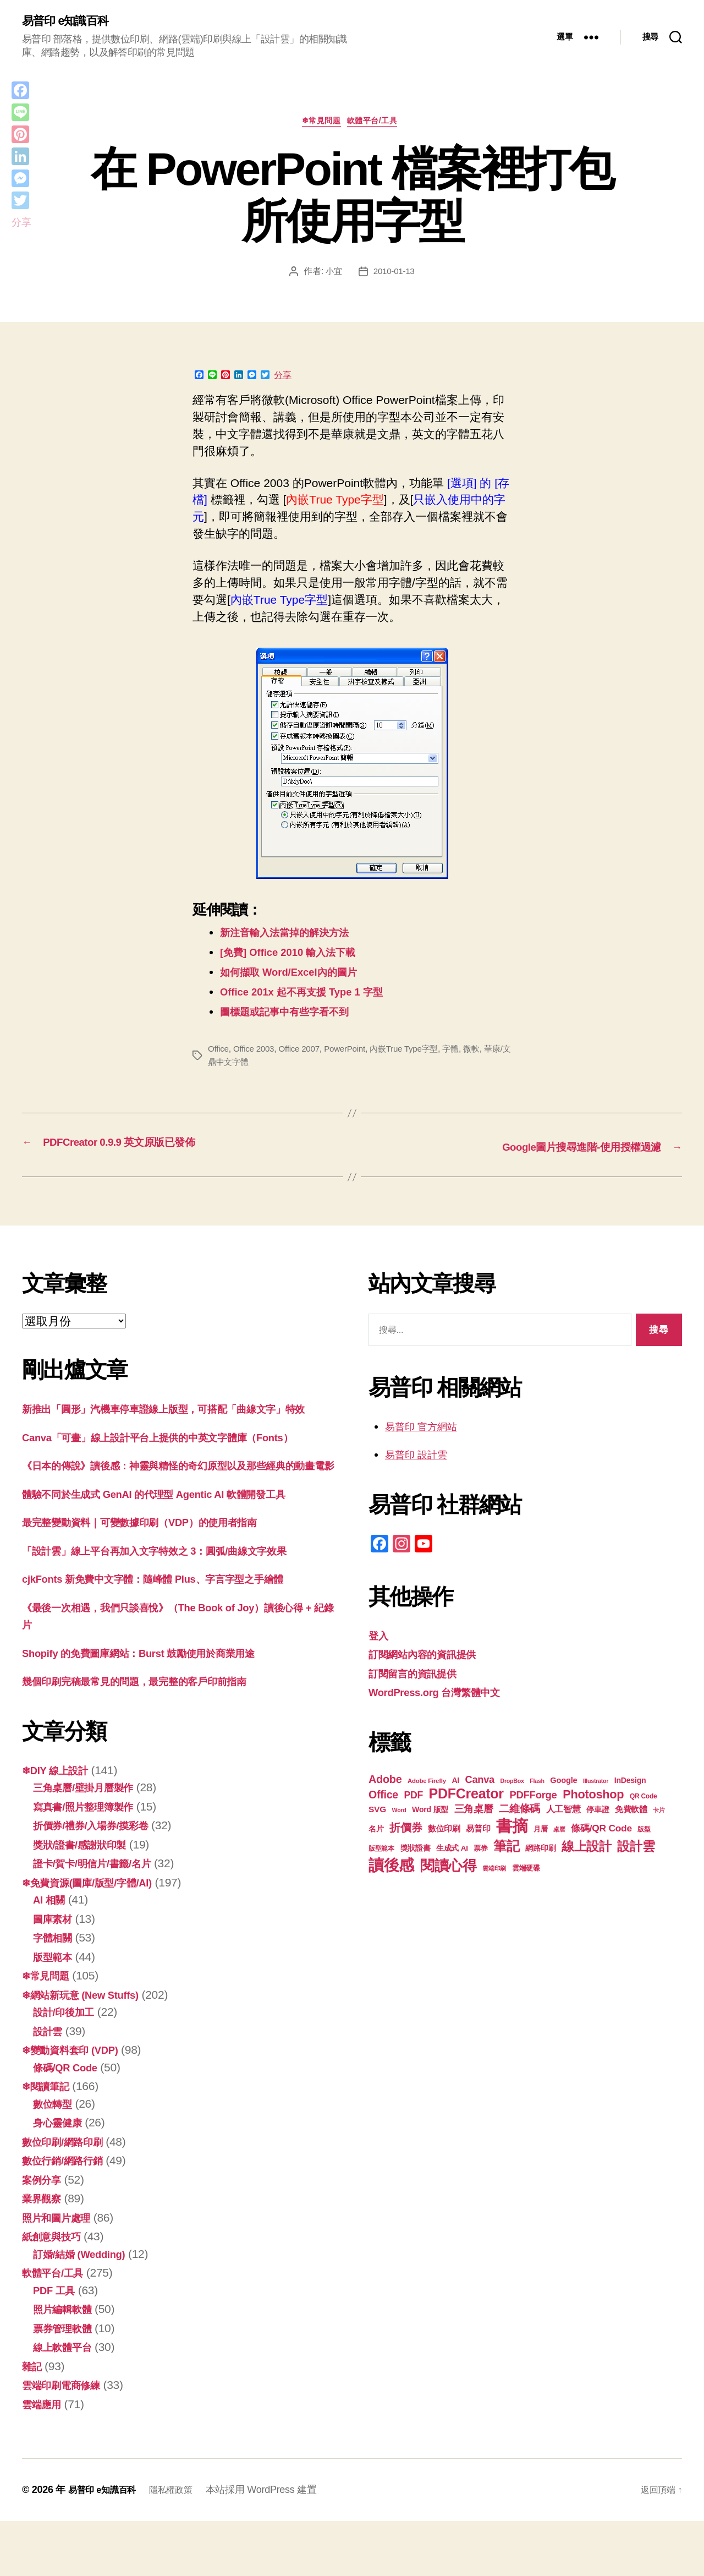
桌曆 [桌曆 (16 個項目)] (559, 1832)
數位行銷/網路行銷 (69, 2215)
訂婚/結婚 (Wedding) (86, 2308)
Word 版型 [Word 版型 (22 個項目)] (430, 1812)
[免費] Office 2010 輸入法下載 (298, 956)
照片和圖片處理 (62, 2272)
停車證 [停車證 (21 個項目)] (597, 1812)
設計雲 (50, 2086)
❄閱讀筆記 (50, 2141)
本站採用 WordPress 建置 (275, 2544)
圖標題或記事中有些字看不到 (295, 1016)
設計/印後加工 (69, 2066)
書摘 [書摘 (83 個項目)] (511, 1828)
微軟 (485, 1053)
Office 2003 (256, 1053)
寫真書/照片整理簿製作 (91, 1861)
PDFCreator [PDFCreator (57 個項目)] (466, 1796)
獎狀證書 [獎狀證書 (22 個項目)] (415, 1850)
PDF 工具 (57, 2345)
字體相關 (56, 1992)
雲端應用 (45, 2459)
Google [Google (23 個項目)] (563, 1783)
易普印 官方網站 (427, 1429)
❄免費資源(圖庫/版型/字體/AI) (98, 1937)
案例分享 (45, 2234)
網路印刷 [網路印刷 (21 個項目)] (540, 1851)
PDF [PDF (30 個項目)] (413, 1797)
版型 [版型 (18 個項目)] (643, 1832)
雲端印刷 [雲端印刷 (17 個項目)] (494, 1871)
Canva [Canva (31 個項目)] (479, 1782)
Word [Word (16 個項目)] (399, 1812)
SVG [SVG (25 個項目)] (377, 1812)
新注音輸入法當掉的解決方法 (295, 937)
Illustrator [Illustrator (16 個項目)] (595, 1783)
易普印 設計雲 (421, 1457)
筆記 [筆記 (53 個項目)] (506, 1848)
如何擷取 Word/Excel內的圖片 (299, 976)
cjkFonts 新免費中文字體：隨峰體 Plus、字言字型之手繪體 (174, 1633)
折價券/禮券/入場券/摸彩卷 (100, 1880)
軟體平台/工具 (378, 124)
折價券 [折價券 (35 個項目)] (405, 1830)
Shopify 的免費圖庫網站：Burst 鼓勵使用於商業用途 (157, 1708)
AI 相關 (51, 1954)
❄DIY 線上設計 (60, 1825)
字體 (463, 1053)
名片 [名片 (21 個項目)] (376, 1832)
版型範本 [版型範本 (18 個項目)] (381, 1851)
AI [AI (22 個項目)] (455, 1783)
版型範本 (56, 2011)
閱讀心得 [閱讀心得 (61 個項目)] (448, 1868)
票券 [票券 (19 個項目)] (480, 1851)
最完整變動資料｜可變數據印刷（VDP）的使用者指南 (159, 1577)
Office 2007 (304, 1053)
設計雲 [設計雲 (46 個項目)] (635, 1849)
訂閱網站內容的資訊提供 (431, 1657)
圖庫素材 (56, 1973)
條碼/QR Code (70, 2122)
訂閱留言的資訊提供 (420, 1676)
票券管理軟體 (67, 2383)
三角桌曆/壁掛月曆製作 (91, 1842)
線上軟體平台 (67, 2401)
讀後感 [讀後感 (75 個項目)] (391, 1868)
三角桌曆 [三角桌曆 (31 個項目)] (473, 1811)
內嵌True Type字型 (414, 1053)
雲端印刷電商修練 (67, 2439)
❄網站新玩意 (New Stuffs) (89, 2049)
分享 (283, 380)
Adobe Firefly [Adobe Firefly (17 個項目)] (427, 1783)
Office (219, 1053)
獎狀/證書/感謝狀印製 (87, 1899)
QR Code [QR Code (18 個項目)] (643, 1799)
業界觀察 (45, 2253)
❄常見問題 (319, 124)
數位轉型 (56, 2158)
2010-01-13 (394, 275)
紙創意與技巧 (56, 2291)
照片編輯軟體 (67, 2364)
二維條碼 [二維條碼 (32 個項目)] (519, 1811)
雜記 (33, 2421)
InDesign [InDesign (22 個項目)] (630, 1783)
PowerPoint (351, 1053)
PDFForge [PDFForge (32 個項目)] (533, 1797)
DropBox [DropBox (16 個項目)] (512, 1783)
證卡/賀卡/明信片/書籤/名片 (101, 1918)
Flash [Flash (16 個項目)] (537, 1783)
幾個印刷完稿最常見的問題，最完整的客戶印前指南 (153, 1736)
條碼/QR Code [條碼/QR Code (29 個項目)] (601, 1830)
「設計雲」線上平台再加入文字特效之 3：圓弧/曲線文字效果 (176, 1605)
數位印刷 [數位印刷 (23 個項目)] (444, 1831)
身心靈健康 (61, 2177)
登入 (380, 1638)
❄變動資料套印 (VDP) (78, 2104)
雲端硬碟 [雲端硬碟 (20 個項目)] (526, 1871)
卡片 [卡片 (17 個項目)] (658, 1812)
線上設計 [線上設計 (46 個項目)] (587, 1849)
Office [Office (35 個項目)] (383, 1797)
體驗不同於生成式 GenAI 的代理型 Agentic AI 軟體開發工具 (175, 1549)
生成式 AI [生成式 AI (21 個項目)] (452, 1851)
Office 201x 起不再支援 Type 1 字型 (314, 996)
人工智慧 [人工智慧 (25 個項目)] (563, 1812)
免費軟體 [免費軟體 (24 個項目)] (631, 1812)
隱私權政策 (181, 2544)
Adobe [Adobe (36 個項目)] (385, 1782)
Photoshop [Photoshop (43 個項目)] (593, 1797)
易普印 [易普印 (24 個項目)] (478, 1831)
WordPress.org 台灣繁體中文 (445, 1695)
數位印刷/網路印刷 (69, 2196)
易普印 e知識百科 (71, 22)
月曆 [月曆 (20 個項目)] (540, 1832)
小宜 (332, 275)
